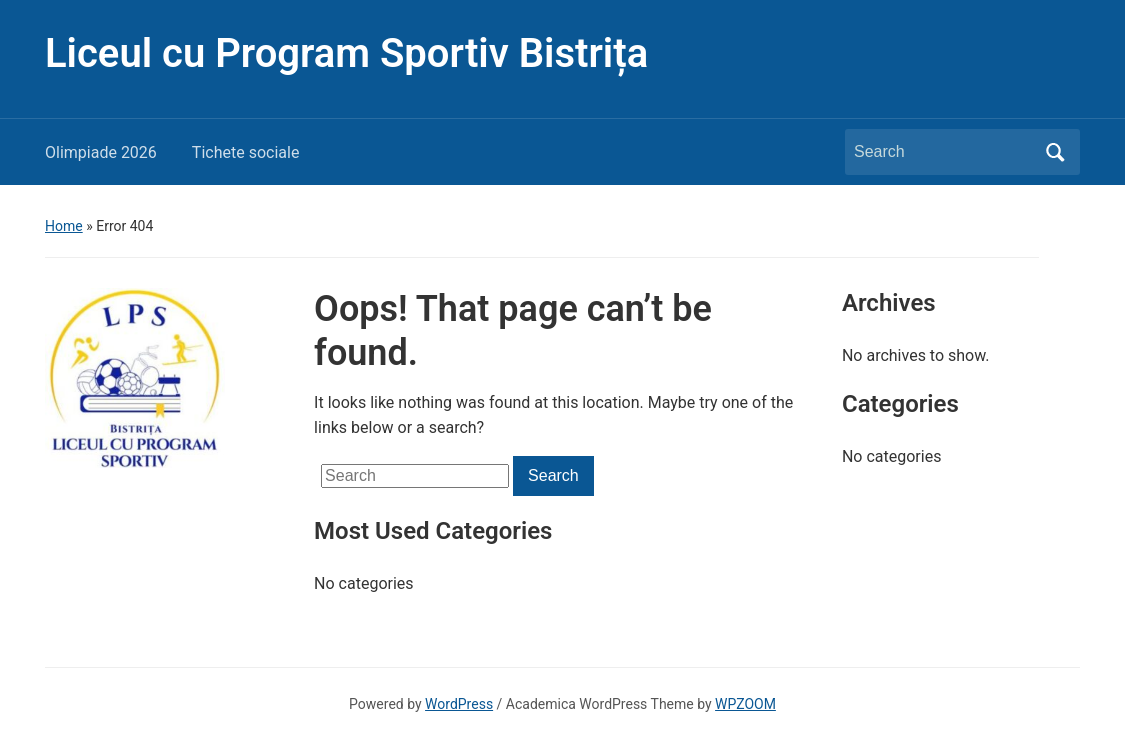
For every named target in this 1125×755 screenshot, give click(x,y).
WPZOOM (745, 704)
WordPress (459, 704)
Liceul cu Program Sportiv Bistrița (346, 53)
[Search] (944, 152)
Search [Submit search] (1055, 152)
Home (64, 226)
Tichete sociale (246, 152)
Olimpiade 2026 (101, 152)
